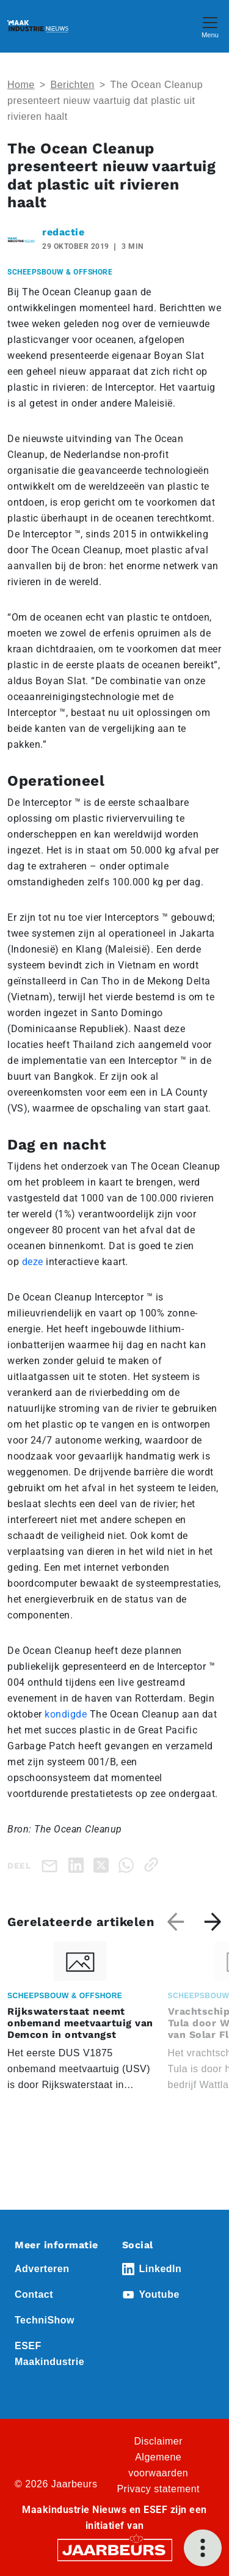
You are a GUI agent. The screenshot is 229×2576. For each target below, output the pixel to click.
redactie (63, 232)
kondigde (66, 1714)
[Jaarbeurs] (114, 2549)
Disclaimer (158, 2441)
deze (32, 1262)
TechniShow (45, 2320)
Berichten (73, 84)
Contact (34, 2294)
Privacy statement (158, 2489)
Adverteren (42, 2269)
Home (21, 84)
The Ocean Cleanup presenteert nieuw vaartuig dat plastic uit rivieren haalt (105, 100)
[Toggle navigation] (210, 26)
